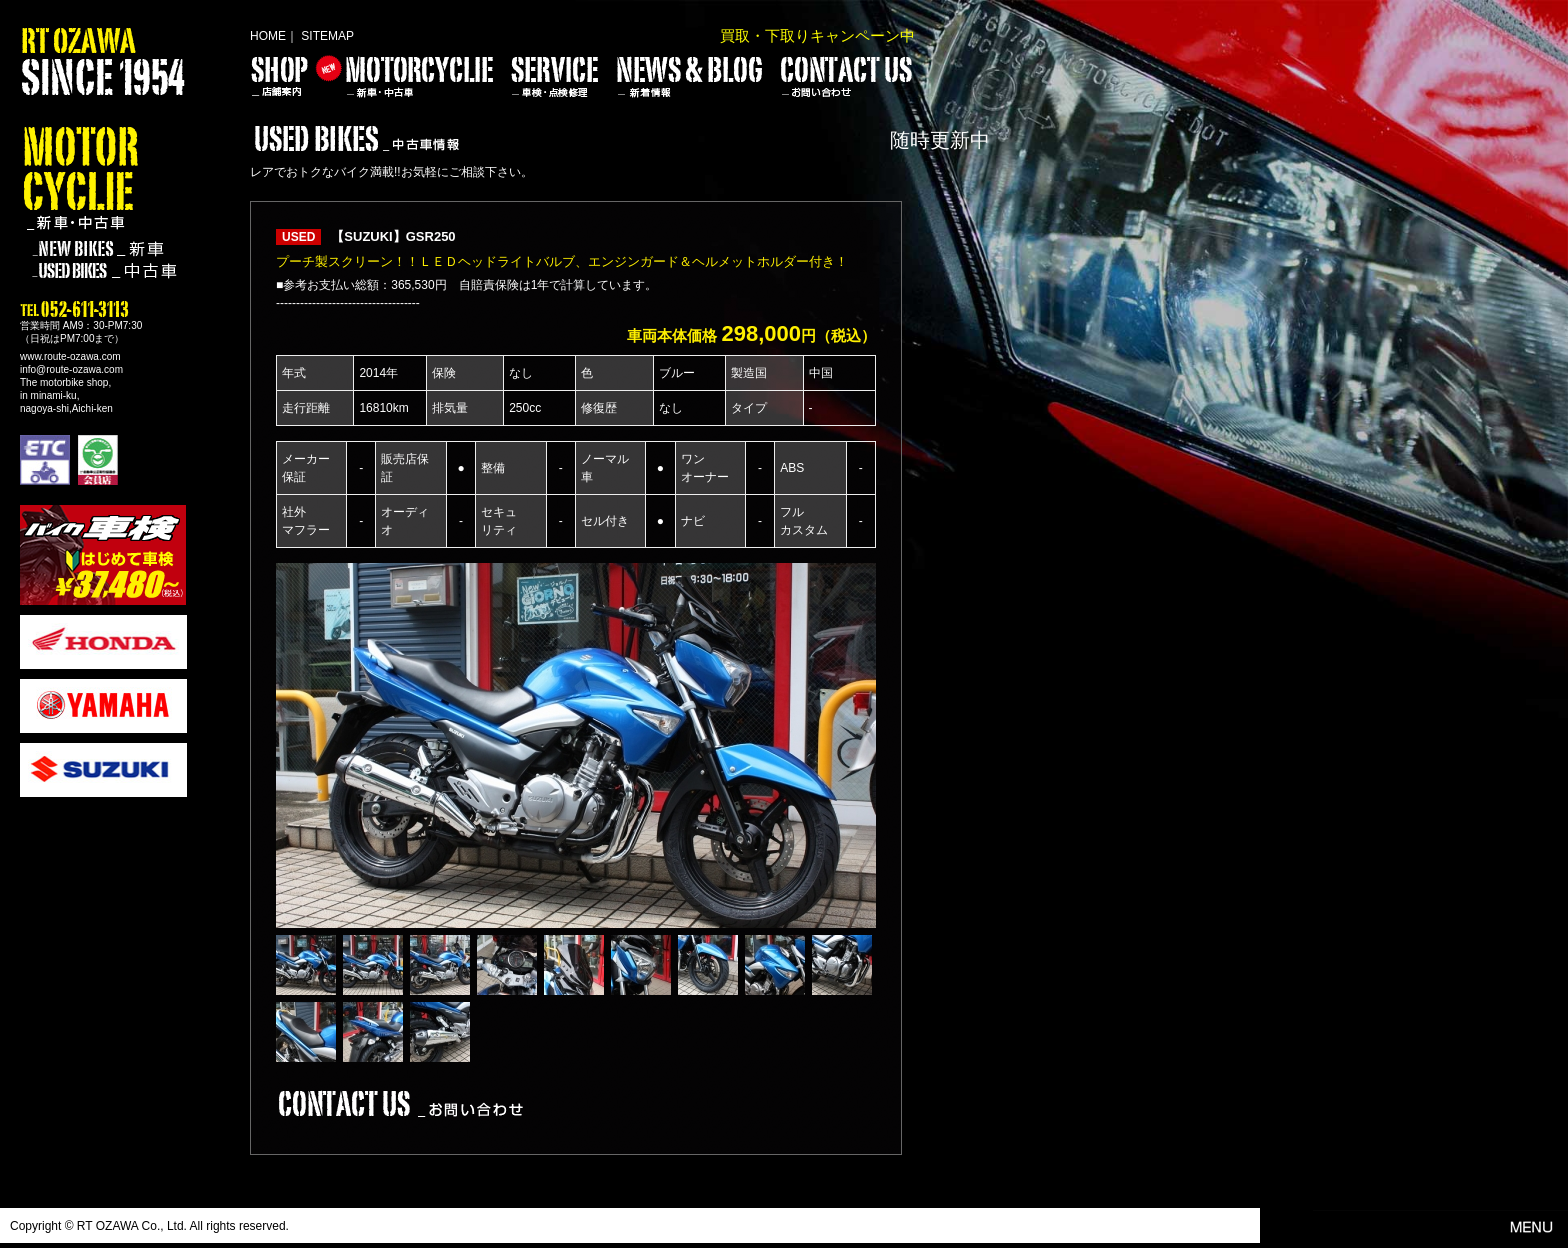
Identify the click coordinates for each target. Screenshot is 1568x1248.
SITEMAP (327, 36)
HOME (268, 36)
